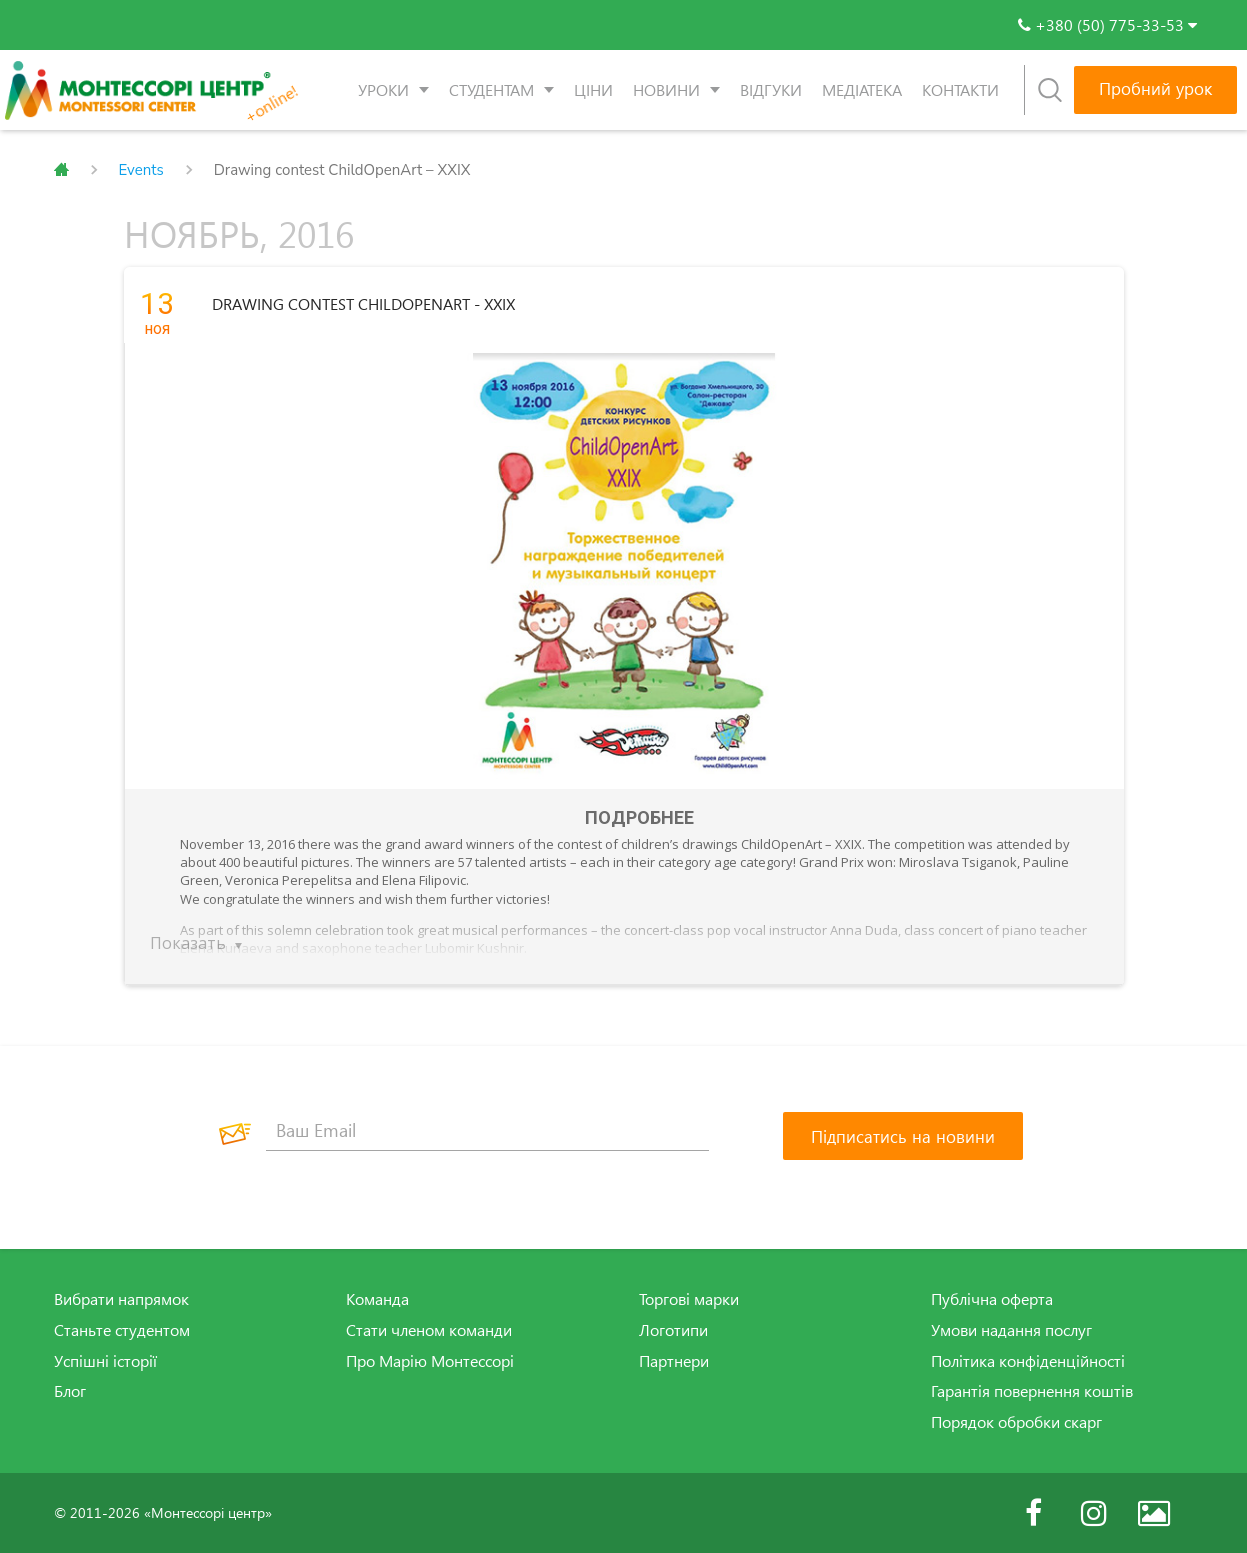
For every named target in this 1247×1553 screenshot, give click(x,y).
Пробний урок (1155, 88)
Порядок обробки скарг (1016, 1422)
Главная (61, 170)
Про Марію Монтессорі (430, 1360)
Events (141, 170)
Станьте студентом (122, 1330)
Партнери (674, 1360)
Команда (377, 1299)
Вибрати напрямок (121, 1299)
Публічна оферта (992, 1299)
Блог (70, 1391)
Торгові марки (689, 1299)
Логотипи (673, 1330)
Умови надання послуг (1011, 1330)
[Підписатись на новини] (903, 1136)
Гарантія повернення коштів (1032, 1391)
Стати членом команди (429, 1330)
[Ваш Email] (488, 1131)
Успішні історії (105, 1360)
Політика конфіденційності (1028, 1360)
